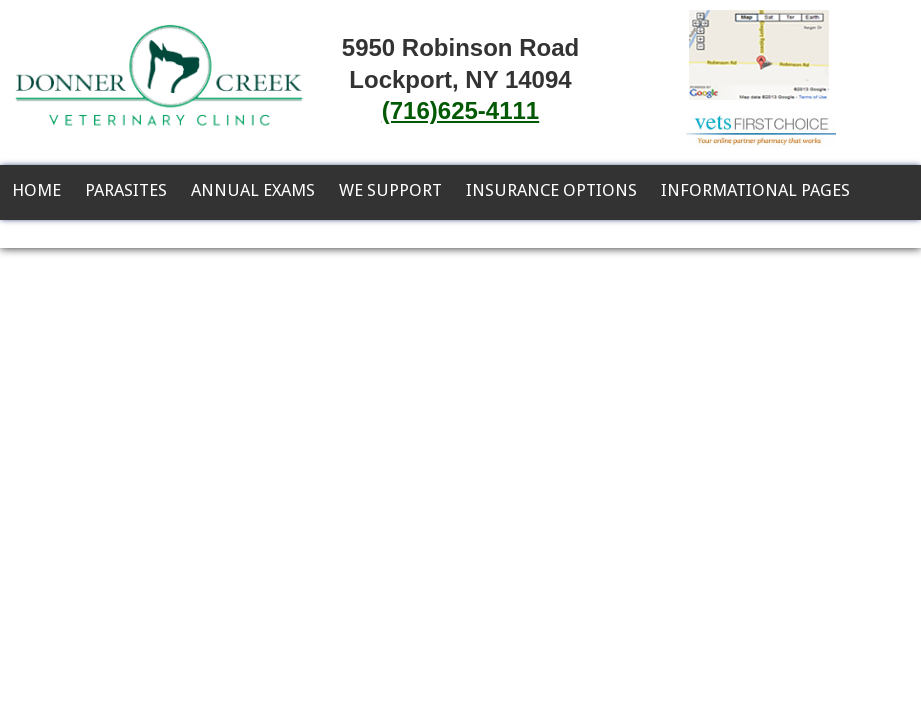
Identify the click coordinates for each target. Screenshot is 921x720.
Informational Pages (755, 190)
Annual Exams (253, 190)
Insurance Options (551, 190)
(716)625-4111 (460, 110)
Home (36, 190)
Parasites (126, 190)
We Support (390, 190)
